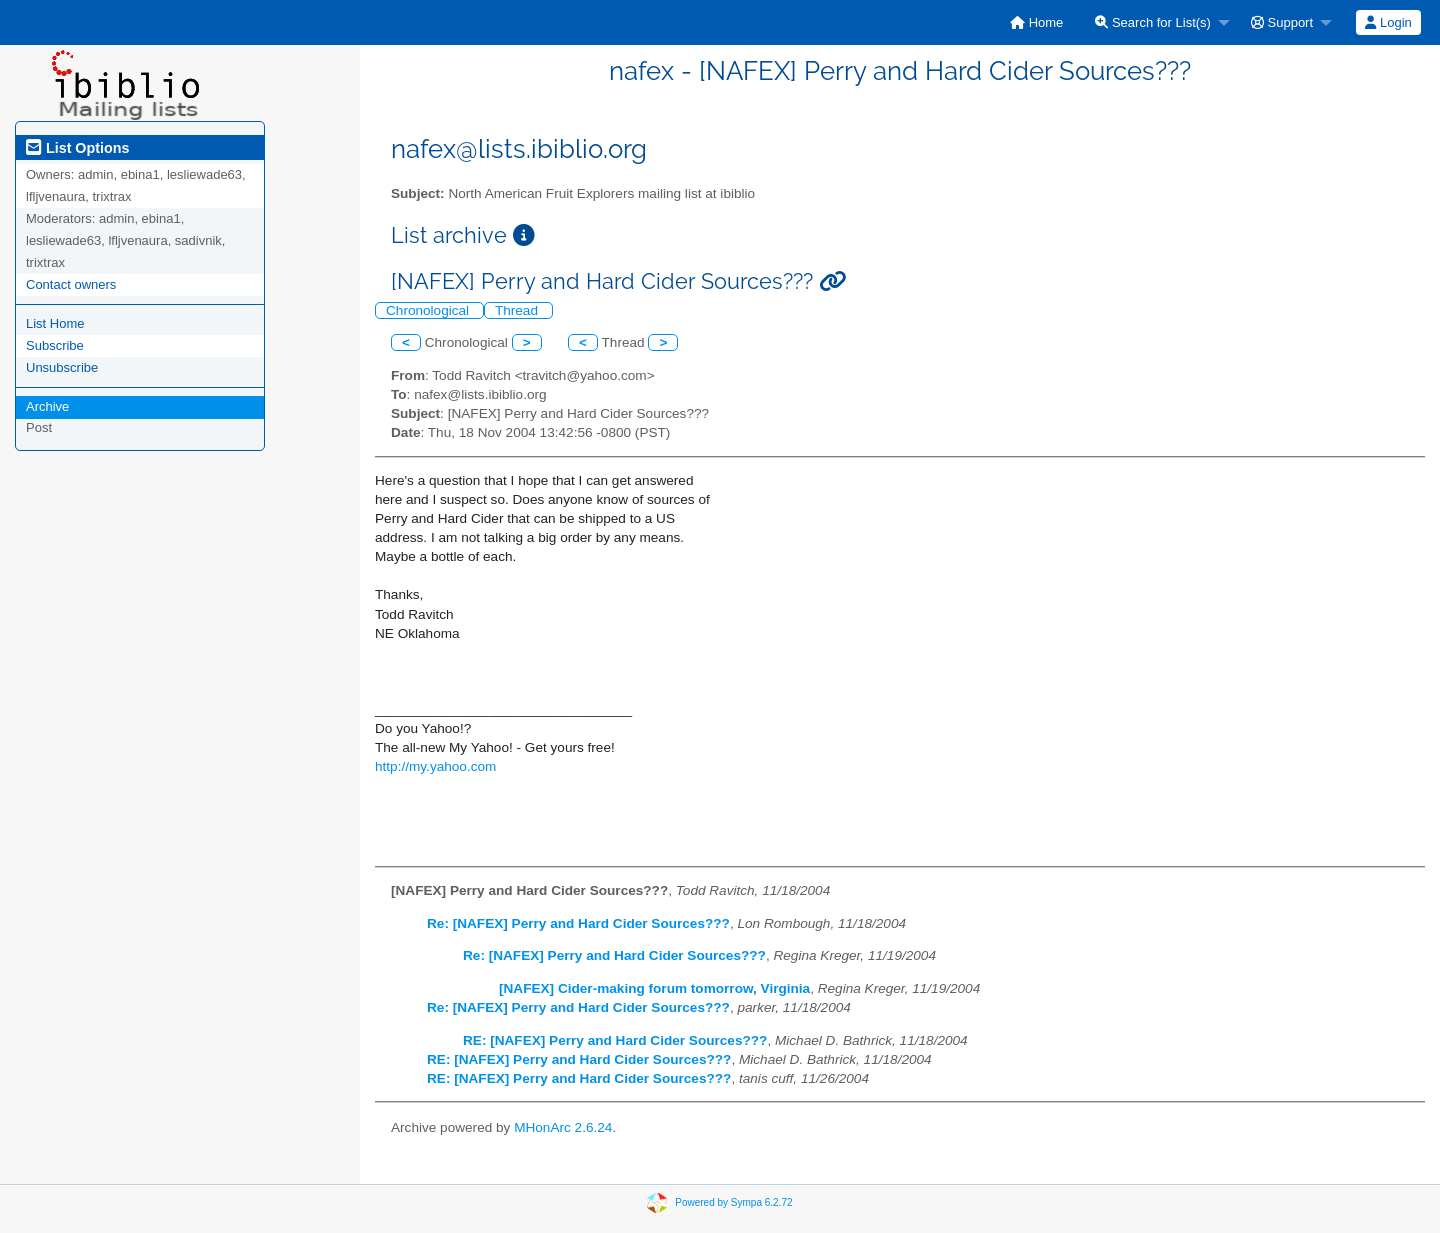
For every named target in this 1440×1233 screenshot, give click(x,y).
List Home (55, 323)
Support (1282, 22)
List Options (77, 148)
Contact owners (71, 284)
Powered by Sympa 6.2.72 (733, 1202)
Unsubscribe (62, 367)
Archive (47, 406)
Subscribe (55, 345)
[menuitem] (1036, 22)
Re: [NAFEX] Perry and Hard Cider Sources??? (578, 923)
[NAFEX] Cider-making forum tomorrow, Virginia (654, 988)
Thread (518, 310)
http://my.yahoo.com (435, 766)
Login (1388, 22)
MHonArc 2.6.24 (563, 1127)
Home (1036, 22)
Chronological (429, 310)
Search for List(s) (1153, 22)
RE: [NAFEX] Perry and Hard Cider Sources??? (615, 1040)
